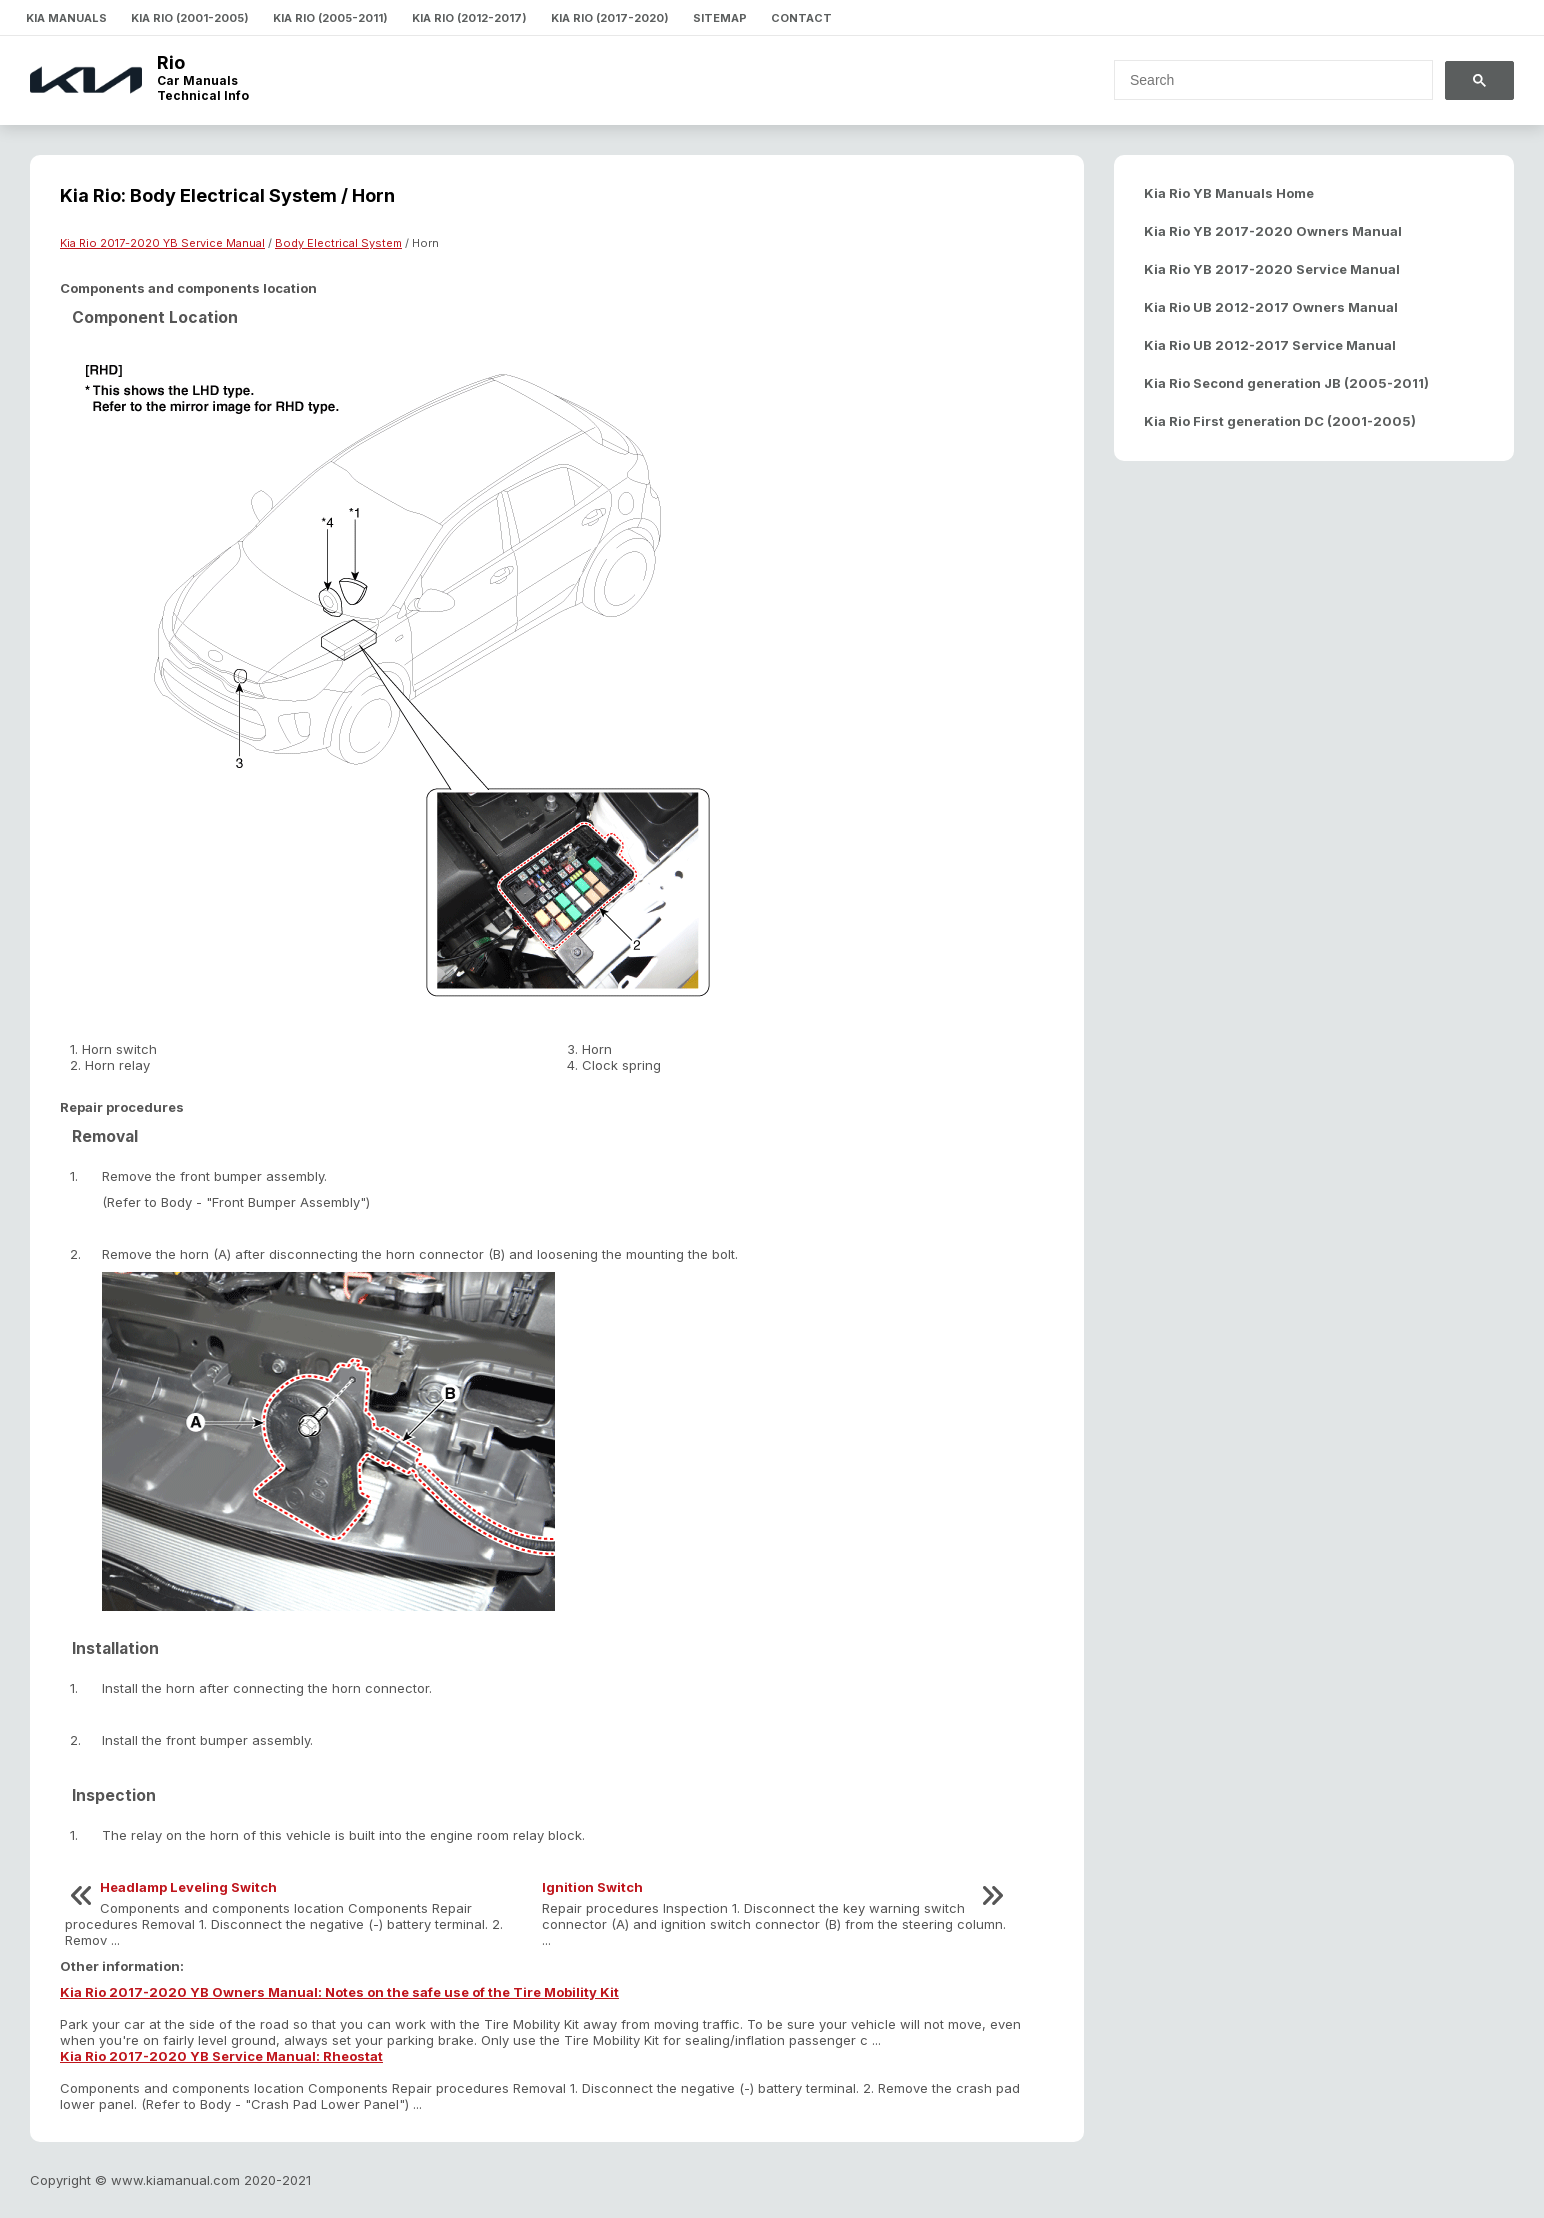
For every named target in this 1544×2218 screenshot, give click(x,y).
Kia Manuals (66, 18)
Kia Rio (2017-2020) (610, 18)
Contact (801, 18)
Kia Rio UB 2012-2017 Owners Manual (1271, 307)
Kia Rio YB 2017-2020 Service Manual (1272, 269)
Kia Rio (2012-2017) (469, 18)
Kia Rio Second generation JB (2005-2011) (1286, 383)
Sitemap (720, 18)
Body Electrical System (338, 243)
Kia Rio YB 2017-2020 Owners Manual (1273, 231)
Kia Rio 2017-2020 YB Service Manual (162, 243)
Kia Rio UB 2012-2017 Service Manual (1270, 345)
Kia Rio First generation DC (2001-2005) (1280, 421)
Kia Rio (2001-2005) (190, 18)
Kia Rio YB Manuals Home (1229, 193)
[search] (1261, 80)
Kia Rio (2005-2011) (330, 18)
